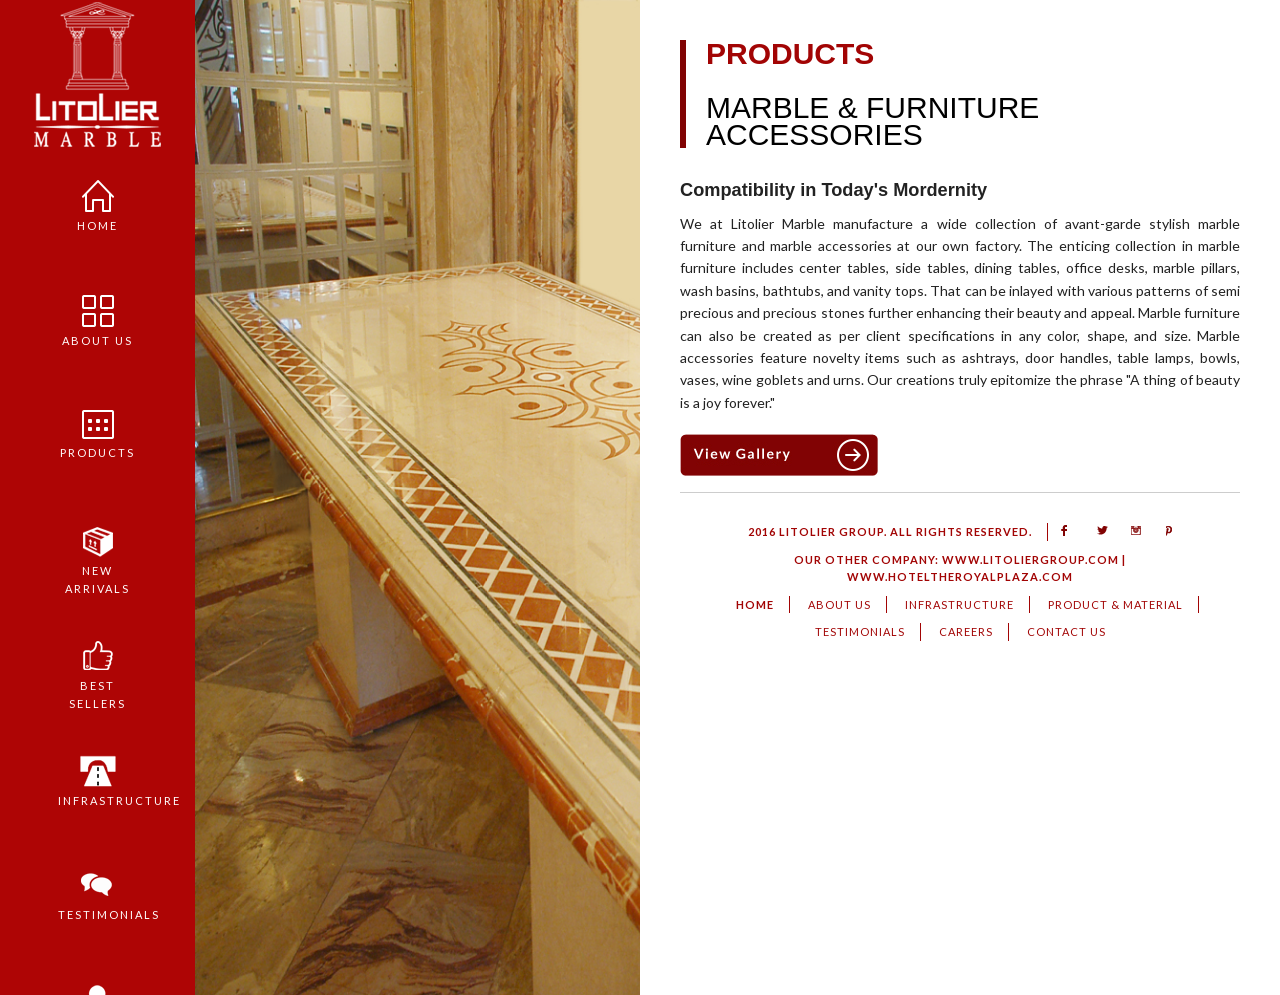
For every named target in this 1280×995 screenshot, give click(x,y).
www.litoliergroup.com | (1032, 559)
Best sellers (94, 669)
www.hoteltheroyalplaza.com (960, 576)
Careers (966, 631)
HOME (755, 604)
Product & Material (1115, 604)
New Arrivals (94, 554)
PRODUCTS (94, 429)
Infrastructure (94, 775)
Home (94, 200)
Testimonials (94, 890)
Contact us (1066, 631)
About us (94, 315)
